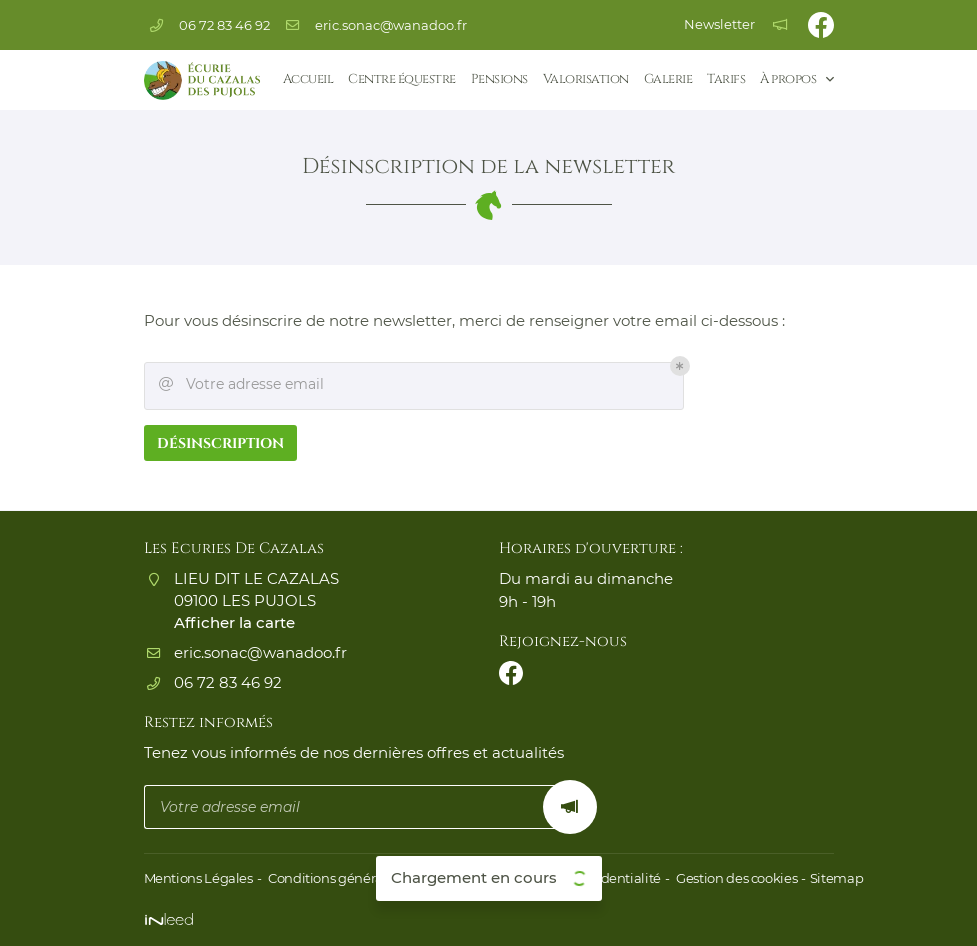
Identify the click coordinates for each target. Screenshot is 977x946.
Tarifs (726, 79)
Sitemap (822, 878)
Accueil (308, 79)
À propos (788, 79)
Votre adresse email (242, 386)
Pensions (499, 79)
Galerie (668, 79)
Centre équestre (402, 79)
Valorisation (586, 79)
